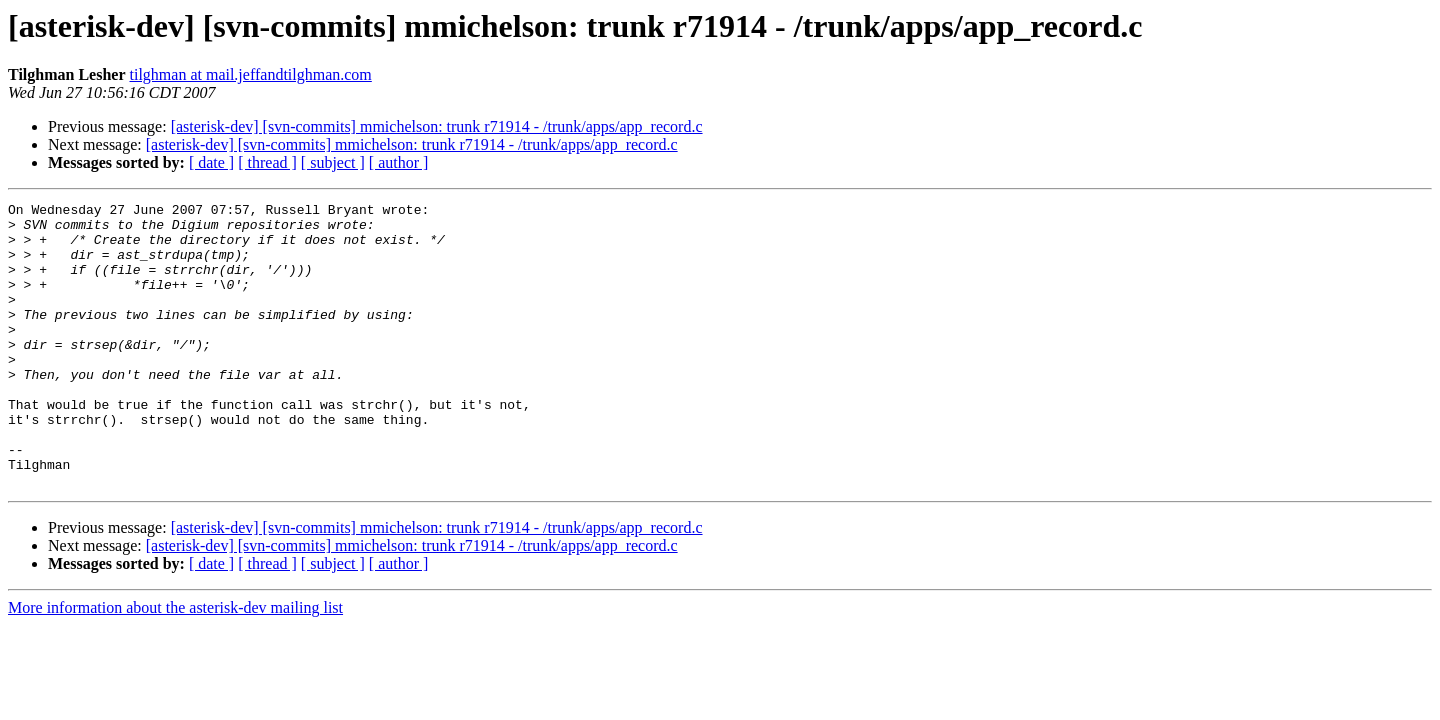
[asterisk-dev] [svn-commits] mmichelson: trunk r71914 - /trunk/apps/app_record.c (437, 126)
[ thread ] (267, 162)
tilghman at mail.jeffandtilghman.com (251, 74)
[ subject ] (333, 162)
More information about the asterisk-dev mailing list (175, 664)
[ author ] (399, 162)
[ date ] (211, 162)
